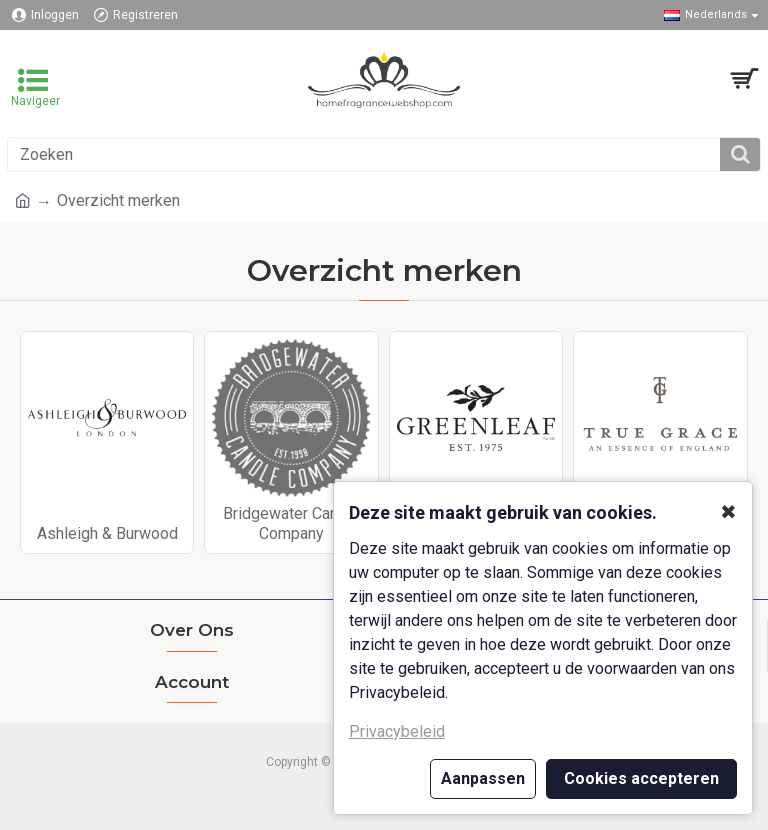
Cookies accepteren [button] (641, 778)
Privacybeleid (397, 731)
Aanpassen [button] (483, 778)
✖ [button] (728, 512)
